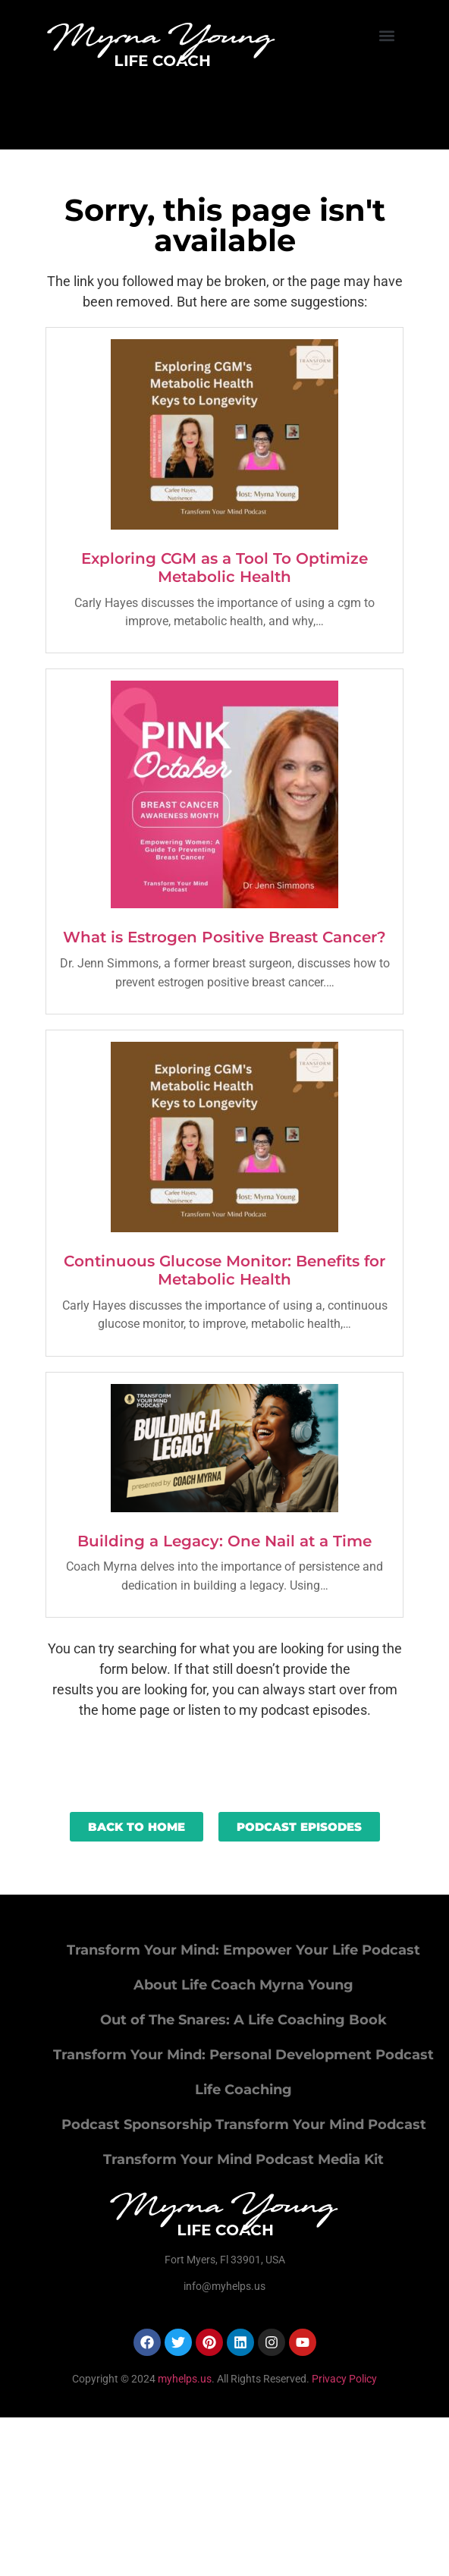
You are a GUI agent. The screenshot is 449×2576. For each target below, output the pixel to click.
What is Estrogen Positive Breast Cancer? (224, 937)
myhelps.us (183, 2379)
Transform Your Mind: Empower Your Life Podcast (243, 1950)
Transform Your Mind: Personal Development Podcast (243, 2054)
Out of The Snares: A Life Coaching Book (243, 2019)
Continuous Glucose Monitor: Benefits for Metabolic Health (224, 1270)
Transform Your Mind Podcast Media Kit (243, 2159)
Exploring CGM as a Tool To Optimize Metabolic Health (224, 567)
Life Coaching (243, 2089)
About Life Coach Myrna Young (243, 1985)
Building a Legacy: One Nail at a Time (224, 1541)
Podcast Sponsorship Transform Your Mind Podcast (243, 2124)
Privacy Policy (344, 2379)
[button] (387, 35)
